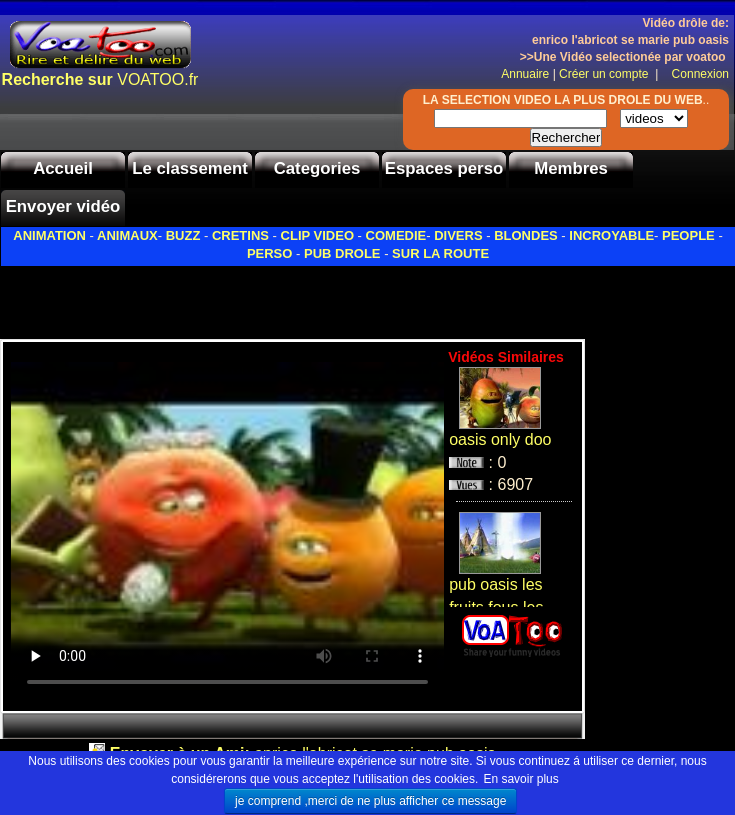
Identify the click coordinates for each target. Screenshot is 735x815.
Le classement (190, 168)
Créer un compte (605, 74)
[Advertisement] (234, 297)
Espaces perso (444, 168)
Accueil (63, 168)
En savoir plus (520, 779)
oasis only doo (500, 439)
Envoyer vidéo (63, 206)
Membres (571, 168)
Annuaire (525, 74)
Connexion (695, 74)
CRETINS (240, 235)
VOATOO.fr (100, 79)
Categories (317, 168)
